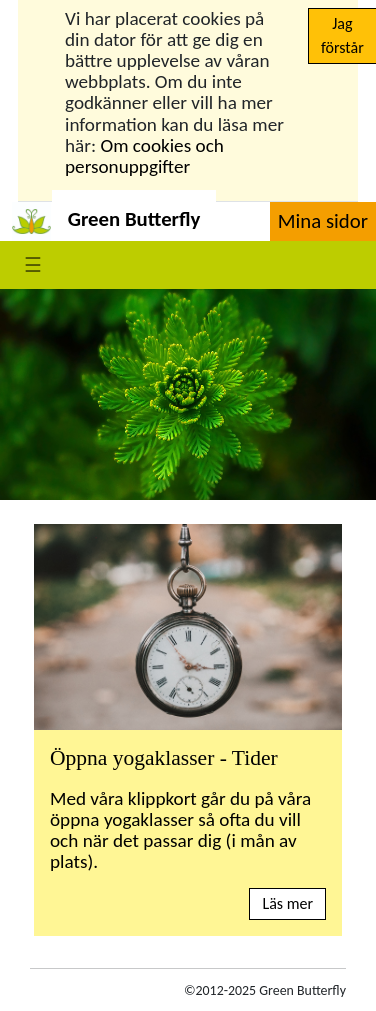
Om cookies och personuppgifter (144, 156)
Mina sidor (323, 221)
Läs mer (287, 903)
